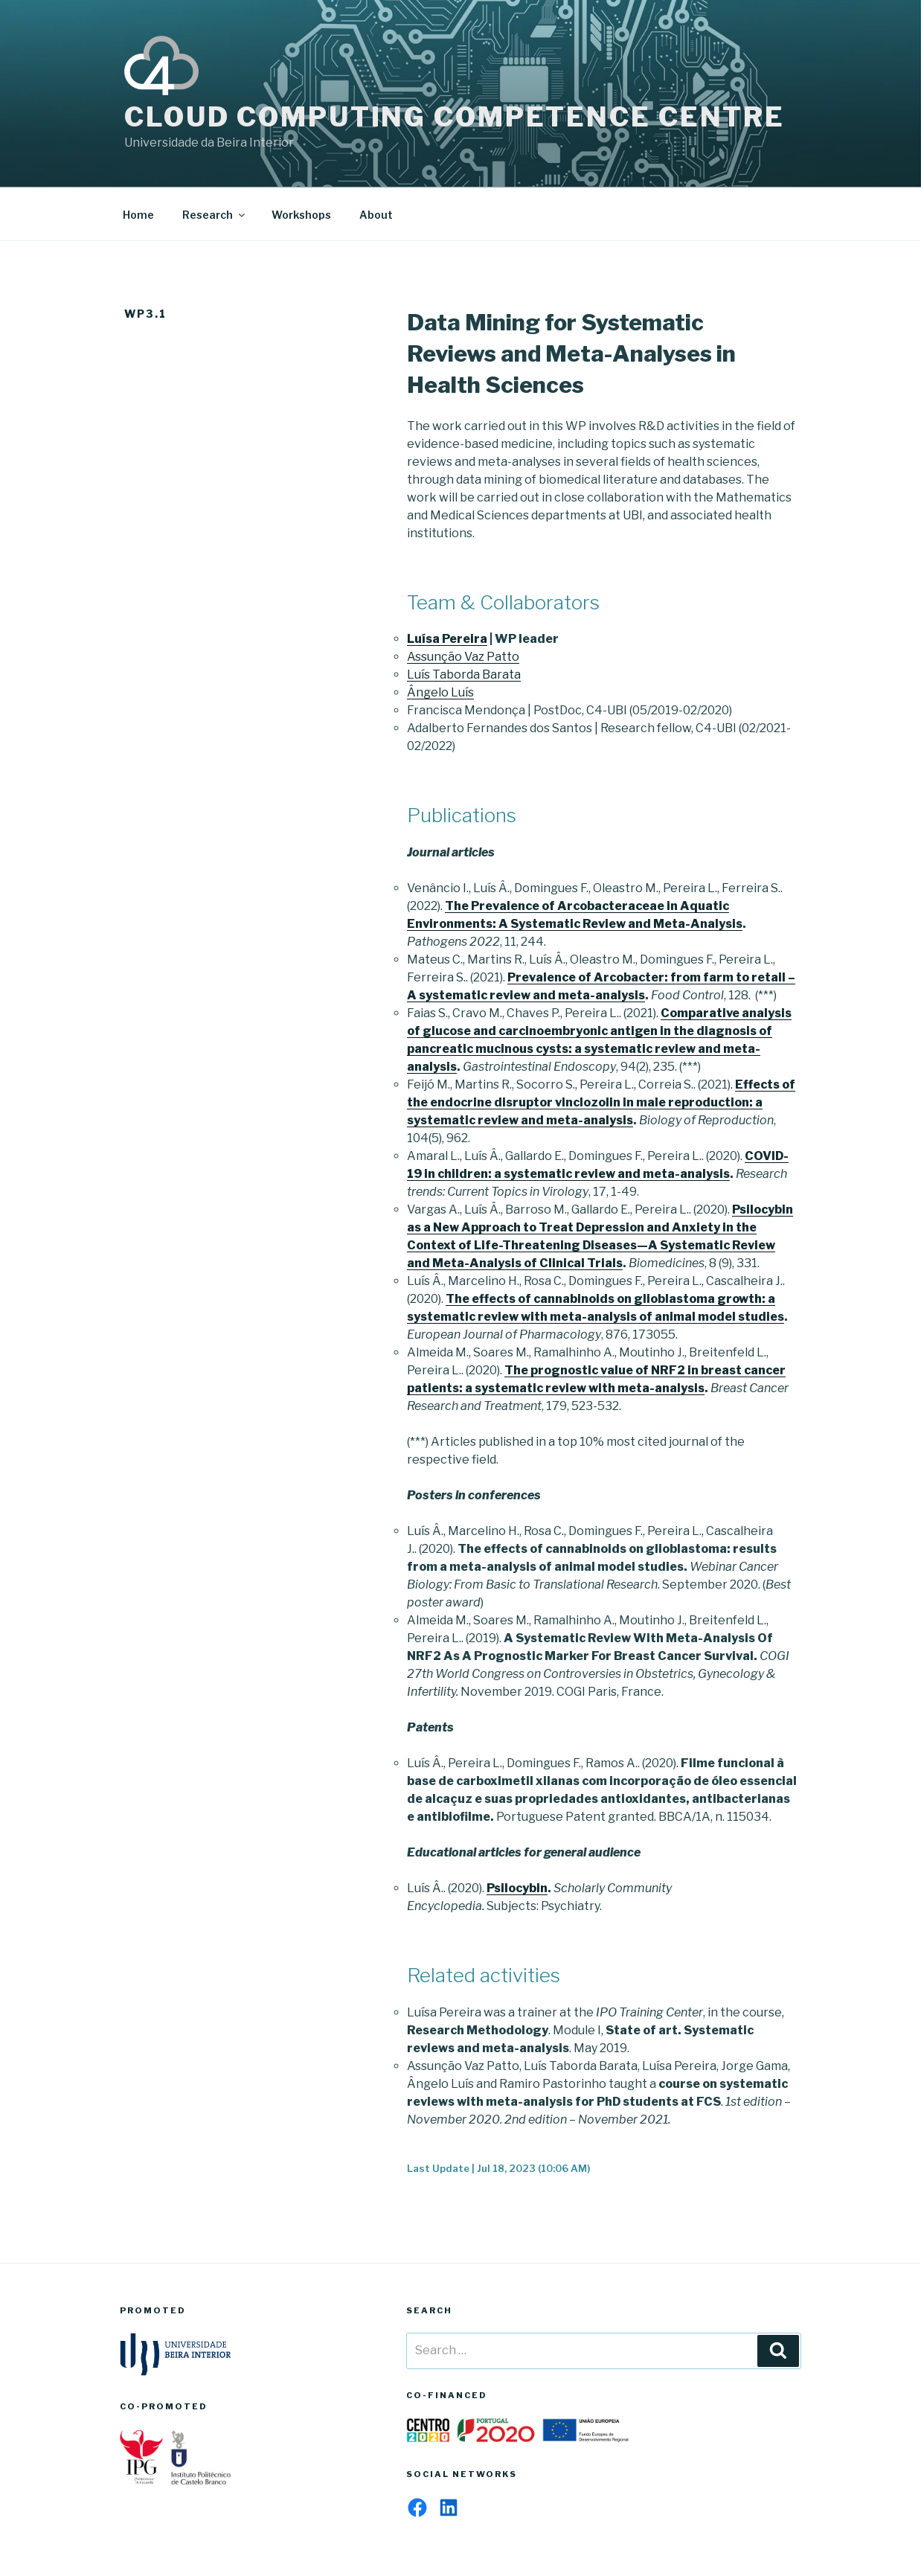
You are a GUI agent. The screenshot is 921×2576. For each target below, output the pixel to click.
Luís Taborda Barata (464, 674)
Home (138, 214)
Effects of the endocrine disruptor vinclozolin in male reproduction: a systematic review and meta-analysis (601, 1102)
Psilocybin (517, 1888)
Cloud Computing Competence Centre (454, 116)
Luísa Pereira (447, 639)
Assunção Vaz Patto (463, 657)
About (376, 214)
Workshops (301, 214)
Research (214, 214)
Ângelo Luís (440, 692)
